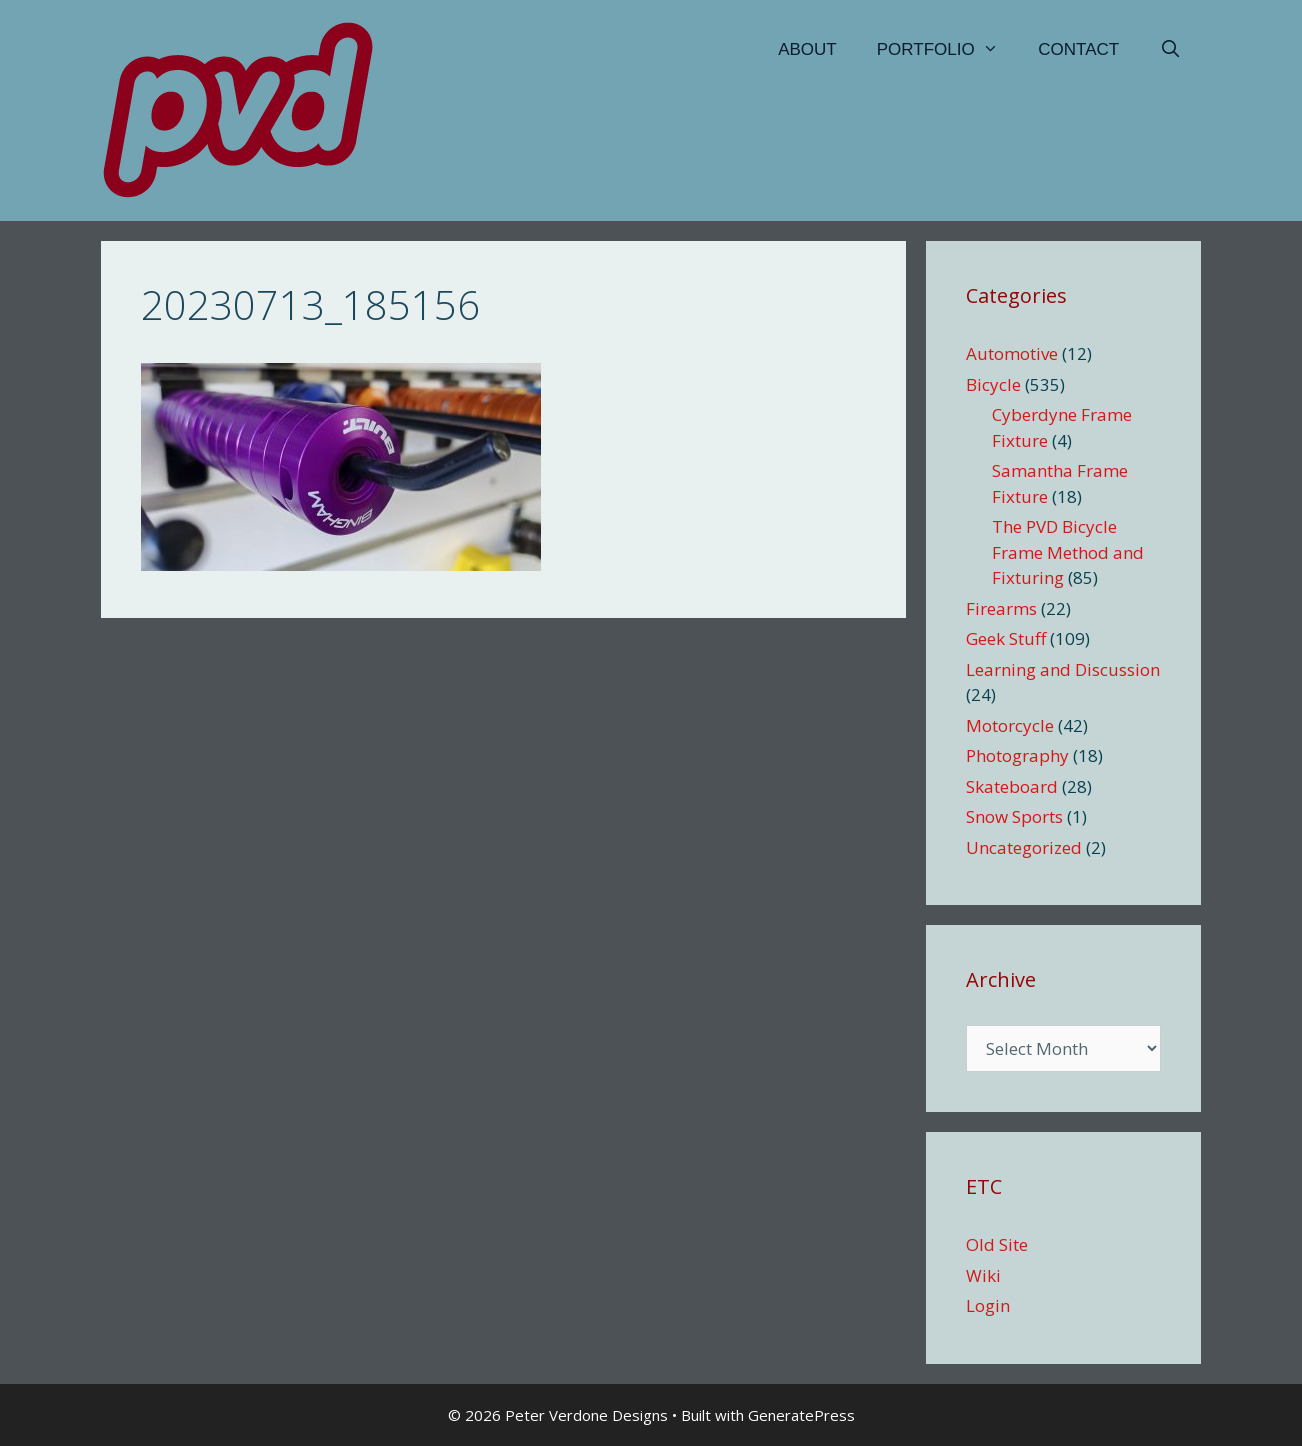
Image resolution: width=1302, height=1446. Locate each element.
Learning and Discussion (1063, 669)
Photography (1017, 755)
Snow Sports (1014, 816)
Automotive (1012, 353)
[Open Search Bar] (1170, 50)
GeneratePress (801, 1415)
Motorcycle (1010, 725)
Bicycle (993, 384)
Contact (1078, 49)
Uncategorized (1024, 847)
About (807, 49)
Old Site (997, 1244)
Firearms (1001, 608)
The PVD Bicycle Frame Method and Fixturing (1068, 552)
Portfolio (948, 50)
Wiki (983, 1275)
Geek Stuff (1006, 638)
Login (988, 1305)
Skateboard (1012, 786)
